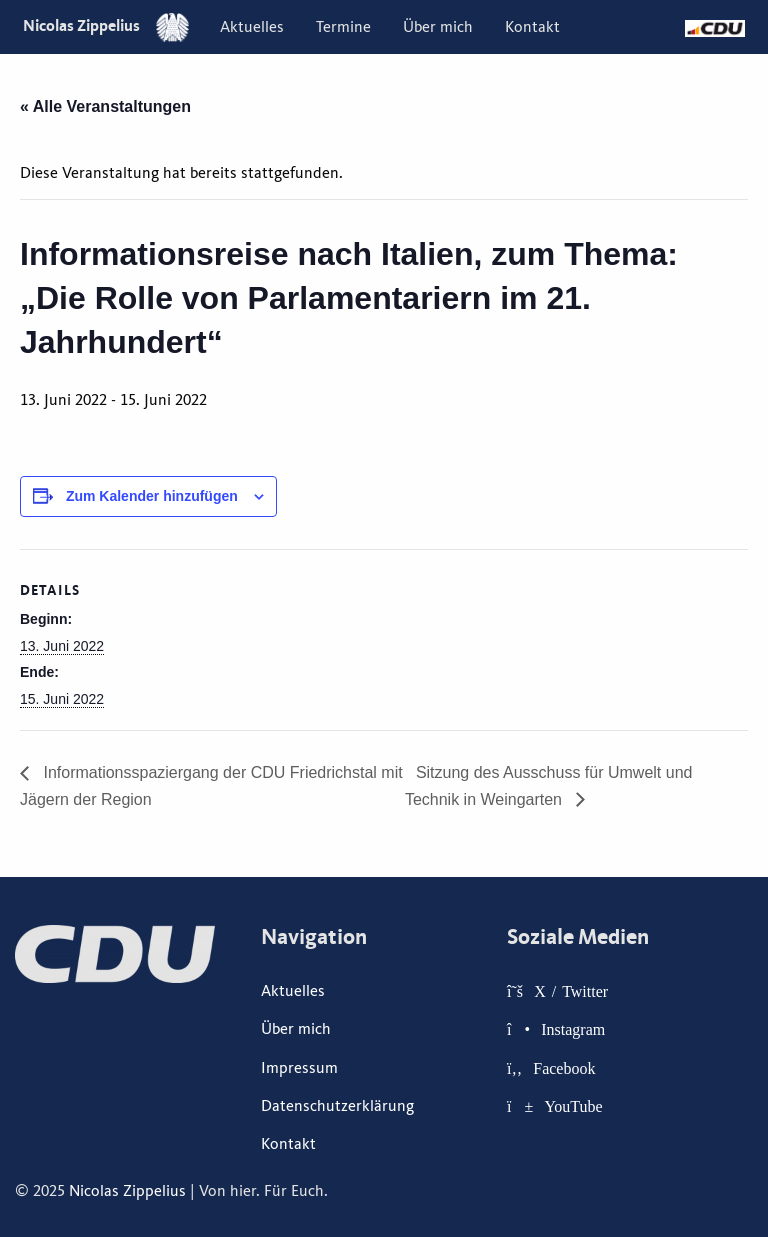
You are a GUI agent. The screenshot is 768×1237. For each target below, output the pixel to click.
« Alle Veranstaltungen (105, 106)
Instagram (573, 1029)
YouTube (573, 1106)
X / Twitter (571, 991)
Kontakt (532, 27)
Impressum (299, 1068)
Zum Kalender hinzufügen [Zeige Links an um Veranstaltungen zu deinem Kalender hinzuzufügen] (152, 496)
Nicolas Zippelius (106, 25)
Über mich (438, 27)
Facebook (564, 1068)
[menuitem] (252, 27)
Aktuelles (252, 27)
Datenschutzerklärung (337, 1106)
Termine (343, 27)
